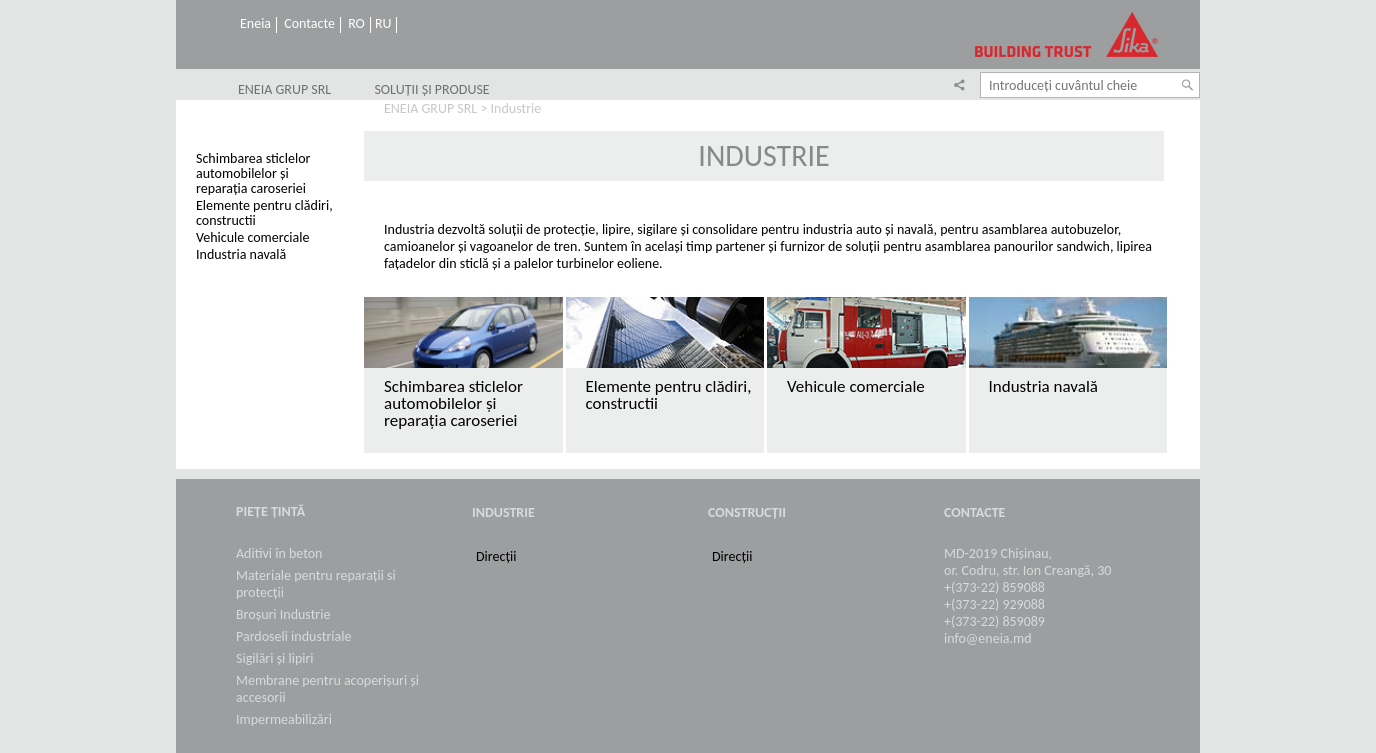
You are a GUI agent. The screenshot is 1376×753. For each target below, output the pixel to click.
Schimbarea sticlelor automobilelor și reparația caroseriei (253, 173)
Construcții (747, 512)
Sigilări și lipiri (275, 658)
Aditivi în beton (279, 553)
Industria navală (241, 254)
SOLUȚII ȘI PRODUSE (431, 90)
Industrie (503, 512)
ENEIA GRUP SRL (284, 90)
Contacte (309, 24)
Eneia (255, 24)
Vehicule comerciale (252, 237)
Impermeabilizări (284, 719)
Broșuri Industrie (283, 614)
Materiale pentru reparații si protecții (316, 584)
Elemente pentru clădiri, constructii (264, 213)
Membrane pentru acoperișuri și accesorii (327, 689)
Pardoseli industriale (293, 636)
